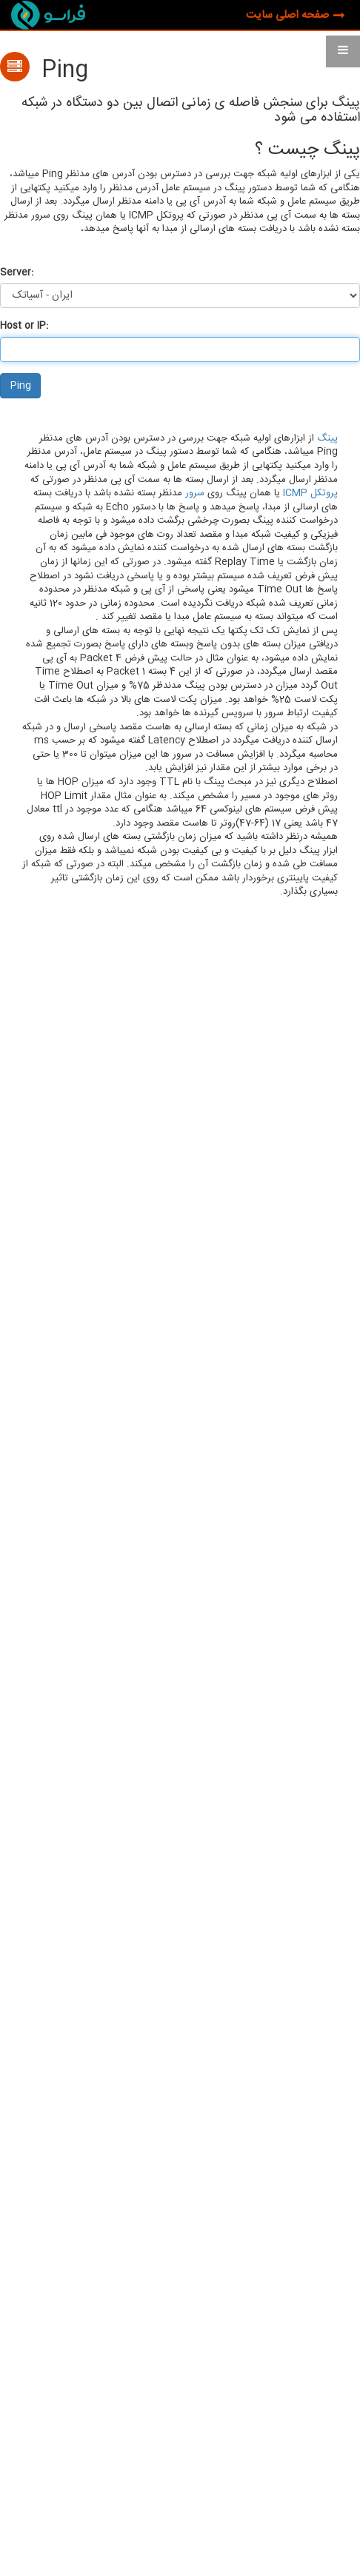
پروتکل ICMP (310, 493)
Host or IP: (24, 326)
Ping (20, 386)
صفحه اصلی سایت (287, 15)
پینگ (327, 438)
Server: (16, 273)
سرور (194, 493)
